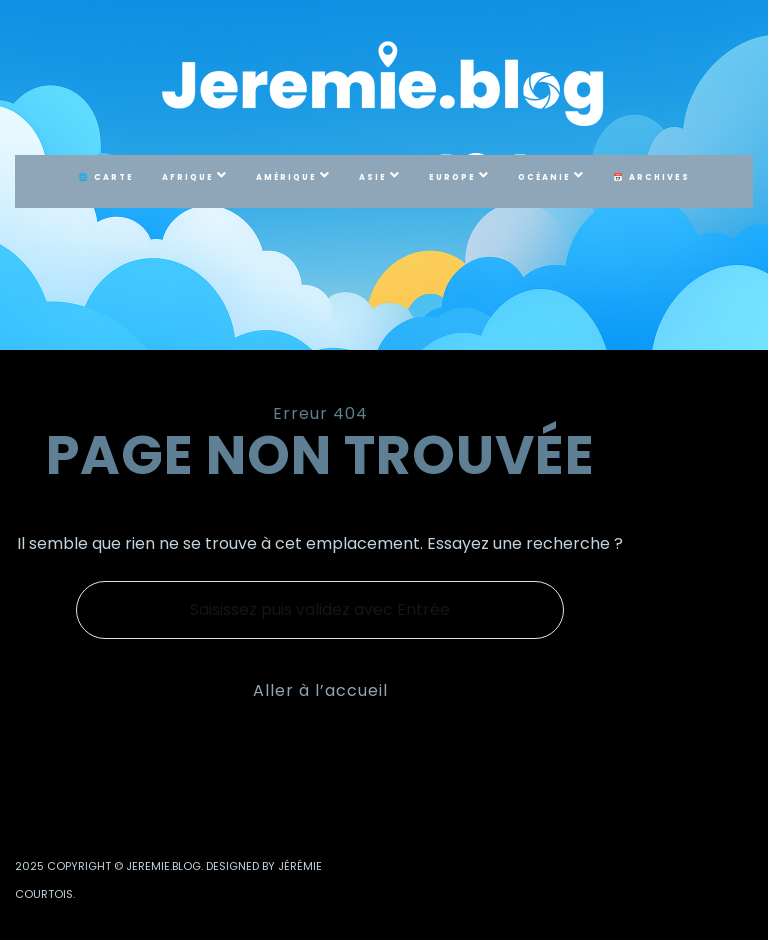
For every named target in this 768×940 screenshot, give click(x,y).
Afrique (188, 177)
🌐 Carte (106, 177)
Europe (452, 177)
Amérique (286, 177)
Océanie (544, 177)
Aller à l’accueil (320, 690)
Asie (373, 177)
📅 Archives (651, 177)
